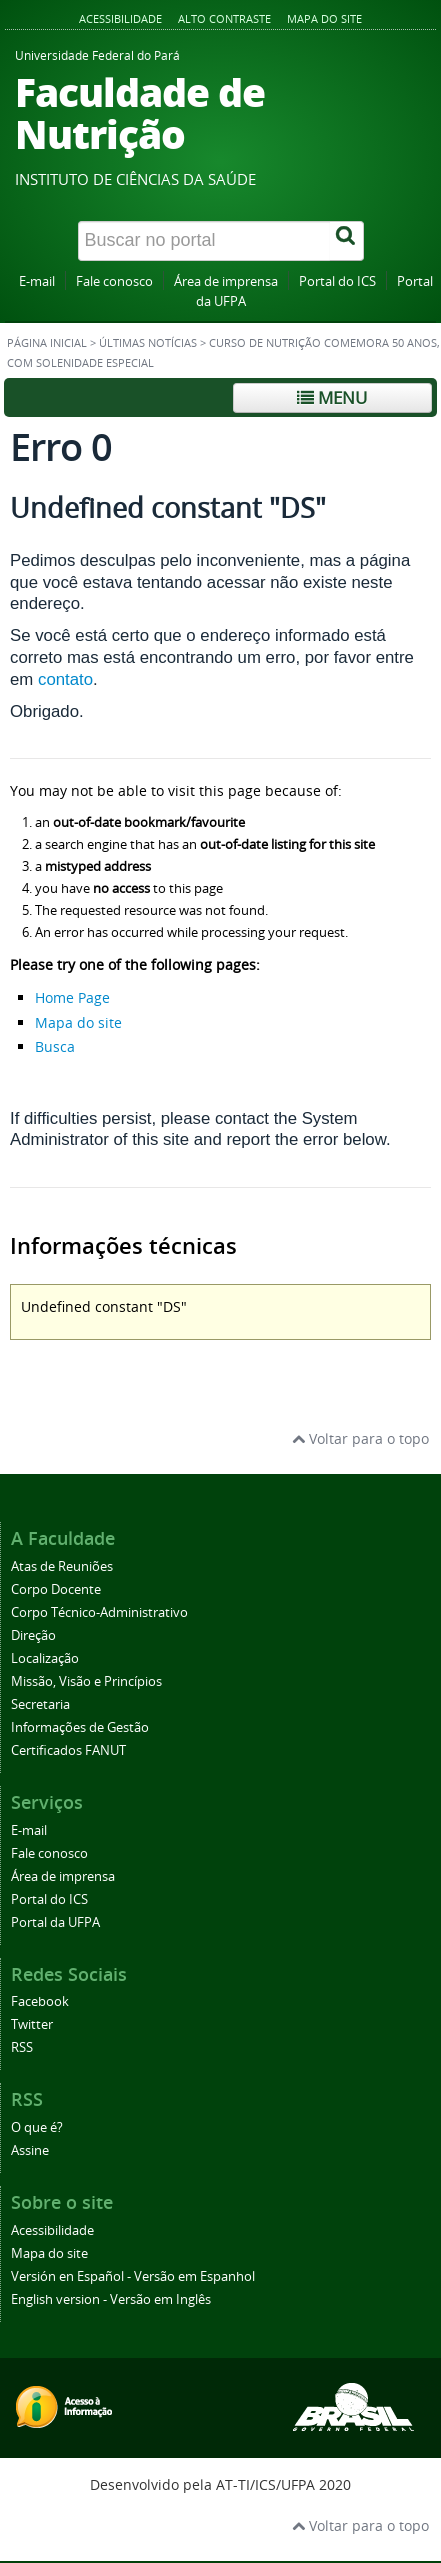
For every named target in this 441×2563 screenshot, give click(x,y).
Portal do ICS (337, 281)
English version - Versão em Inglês (111, 2299)
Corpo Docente (56, 1589)
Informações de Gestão (80, 1727)
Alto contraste (224, 18)
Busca (55, 1046)
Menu (332, 397)
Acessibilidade (120, 18)
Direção (33, 1635)
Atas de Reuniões (62, 1566)
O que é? (37, 2127)
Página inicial (47, 343)
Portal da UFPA (55, 1922)
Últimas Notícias (148, 343)
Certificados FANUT (68, 1750)
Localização (45, 1658)
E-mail (37, 281)
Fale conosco (114, 281)
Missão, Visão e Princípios (86, 1681)
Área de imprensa (226, 281)
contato (65, 679)
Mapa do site (324, 18)
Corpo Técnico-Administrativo (99, 1612)
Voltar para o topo (360, 1438)
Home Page (72, 997)
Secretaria (40, 1704)
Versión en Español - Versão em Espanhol (133, 2276)
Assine (30, 2150)
